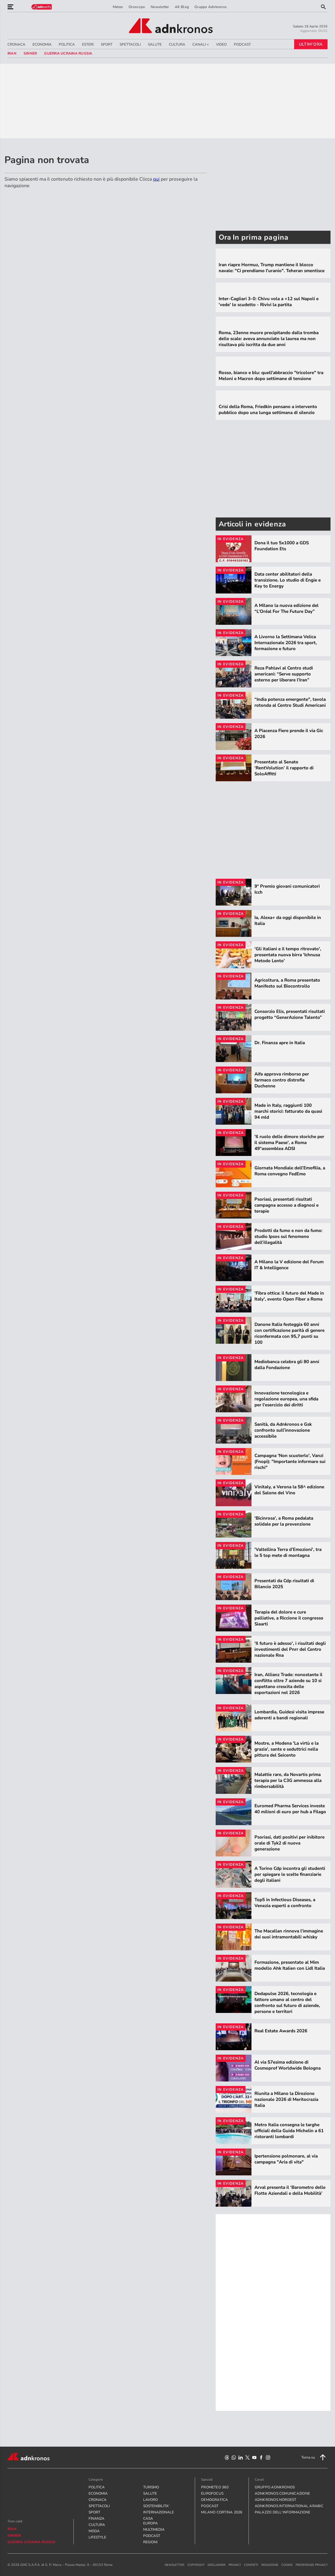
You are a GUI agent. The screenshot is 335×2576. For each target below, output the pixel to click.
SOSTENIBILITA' (152, 2506)
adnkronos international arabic (289, 2506)
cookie (287, 2565)
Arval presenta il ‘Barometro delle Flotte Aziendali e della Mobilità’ (289, 2190)
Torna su (314, 2457)
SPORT (106, 44)
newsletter (174, 2565)
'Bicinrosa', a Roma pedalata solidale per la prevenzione (283, 1521)
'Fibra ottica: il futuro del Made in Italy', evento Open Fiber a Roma (289, 1296)
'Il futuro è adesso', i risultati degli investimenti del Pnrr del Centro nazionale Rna (290, 1649)
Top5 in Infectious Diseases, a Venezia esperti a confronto (284, 1903)
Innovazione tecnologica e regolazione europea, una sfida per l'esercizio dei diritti (286, 1399)
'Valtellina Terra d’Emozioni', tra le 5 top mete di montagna (288, 1552)
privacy (235, 2565)
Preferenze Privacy (312, 2565)
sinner (30, 53)
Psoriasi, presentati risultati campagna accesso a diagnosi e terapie (286, 1205)
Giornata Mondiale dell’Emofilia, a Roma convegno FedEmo (289, 1171)
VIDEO (221, 44)
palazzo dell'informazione (283, 2512)
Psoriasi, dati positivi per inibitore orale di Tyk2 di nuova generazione (289, 1843)
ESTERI (88, 44)
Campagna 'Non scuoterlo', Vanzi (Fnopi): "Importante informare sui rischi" (289, 1461)
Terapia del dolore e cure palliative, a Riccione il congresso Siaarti (288, 1618)
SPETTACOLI (130, 44)
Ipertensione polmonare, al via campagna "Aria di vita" (286, 2159)
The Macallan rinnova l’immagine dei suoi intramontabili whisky (288, 1934)
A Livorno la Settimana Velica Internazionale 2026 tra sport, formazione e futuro (285, 643)
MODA (94, 2531)
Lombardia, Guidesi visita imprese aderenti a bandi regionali (289, 1715)
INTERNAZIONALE (152, 2512)
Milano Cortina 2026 (222, 2512)
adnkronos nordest (276, 2499)
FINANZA (96, 2518)
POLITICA (67, 44)
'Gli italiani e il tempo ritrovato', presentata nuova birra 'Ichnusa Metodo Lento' (287, 955)
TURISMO (151, 2487)
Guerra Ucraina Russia (68, 53)
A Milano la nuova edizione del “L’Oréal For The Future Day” (286, 608)
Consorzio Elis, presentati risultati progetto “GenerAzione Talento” (289, 1014)
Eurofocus (212, 2493)
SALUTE (155, 44)
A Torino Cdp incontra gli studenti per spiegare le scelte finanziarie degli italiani (289, 1874)
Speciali (207, 2479)
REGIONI (150, 2542)
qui (156, 179)
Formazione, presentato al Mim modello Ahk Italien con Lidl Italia (289, 1965)
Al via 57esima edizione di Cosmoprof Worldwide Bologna (287, 2065)
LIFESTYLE (97, 2537)
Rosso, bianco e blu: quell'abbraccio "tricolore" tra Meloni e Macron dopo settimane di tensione (271, 376)
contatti (251, 2565)
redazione (269, 2565)
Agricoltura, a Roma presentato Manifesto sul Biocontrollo (287, 983)
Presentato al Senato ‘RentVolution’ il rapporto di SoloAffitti (284, 768)
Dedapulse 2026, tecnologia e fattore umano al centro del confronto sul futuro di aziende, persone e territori (287, 2002)
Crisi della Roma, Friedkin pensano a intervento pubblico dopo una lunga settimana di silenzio (268, 410)
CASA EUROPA (150, 2521)
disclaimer (217, 2565)
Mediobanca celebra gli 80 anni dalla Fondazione (286, 1365)
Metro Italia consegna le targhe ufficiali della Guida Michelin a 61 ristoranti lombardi (289, 2131)
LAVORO (150, 2499)
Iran (11, 53)
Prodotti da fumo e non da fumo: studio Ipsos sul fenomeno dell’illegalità (288, 1236)
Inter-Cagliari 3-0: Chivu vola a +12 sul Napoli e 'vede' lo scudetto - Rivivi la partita (269, 302)
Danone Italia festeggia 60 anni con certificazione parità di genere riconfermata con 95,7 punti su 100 (289, 1333)
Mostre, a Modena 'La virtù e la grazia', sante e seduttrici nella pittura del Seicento (286, 1749)
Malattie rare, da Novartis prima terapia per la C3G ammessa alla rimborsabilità (288, 1780)
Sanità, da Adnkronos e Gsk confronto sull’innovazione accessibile (283, 1430)
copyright (196, 2565)
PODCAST (242, 44)
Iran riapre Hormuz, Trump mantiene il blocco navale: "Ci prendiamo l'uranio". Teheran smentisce (272, 268)
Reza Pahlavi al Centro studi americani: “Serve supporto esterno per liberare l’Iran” (283, 674)
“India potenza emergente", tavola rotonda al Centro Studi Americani (290, 702)
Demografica (214, 2499)
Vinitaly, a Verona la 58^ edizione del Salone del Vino (289, 1490)
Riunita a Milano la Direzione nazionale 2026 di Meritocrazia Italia (286, 2099)
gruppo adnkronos (275, 2487)
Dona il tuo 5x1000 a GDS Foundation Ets (281, 546)
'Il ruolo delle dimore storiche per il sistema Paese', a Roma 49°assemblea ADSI (289, 1142)
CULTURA (177, 44)
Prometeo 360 (215, 2487)
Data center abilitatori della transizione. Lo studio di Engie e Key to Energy (287, 580)
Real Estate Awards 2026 (280, 2031)
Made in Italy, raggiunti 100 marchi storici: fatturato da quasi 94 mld (288, 1111)
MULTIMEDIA (152, 2529)
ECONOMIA (42, 44)
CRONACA (16, 44)
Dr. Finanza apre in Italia (279, 1043)
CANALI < (200, 44)
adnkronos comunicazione (282, 2493)
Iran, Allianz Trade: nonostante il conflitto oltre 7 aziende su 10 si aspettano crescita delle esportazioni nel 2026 (288, 1683)
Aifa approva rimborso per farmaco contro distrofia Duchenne (281, 1080)
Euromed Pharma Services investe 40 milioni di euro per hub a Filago (290, 1809)
